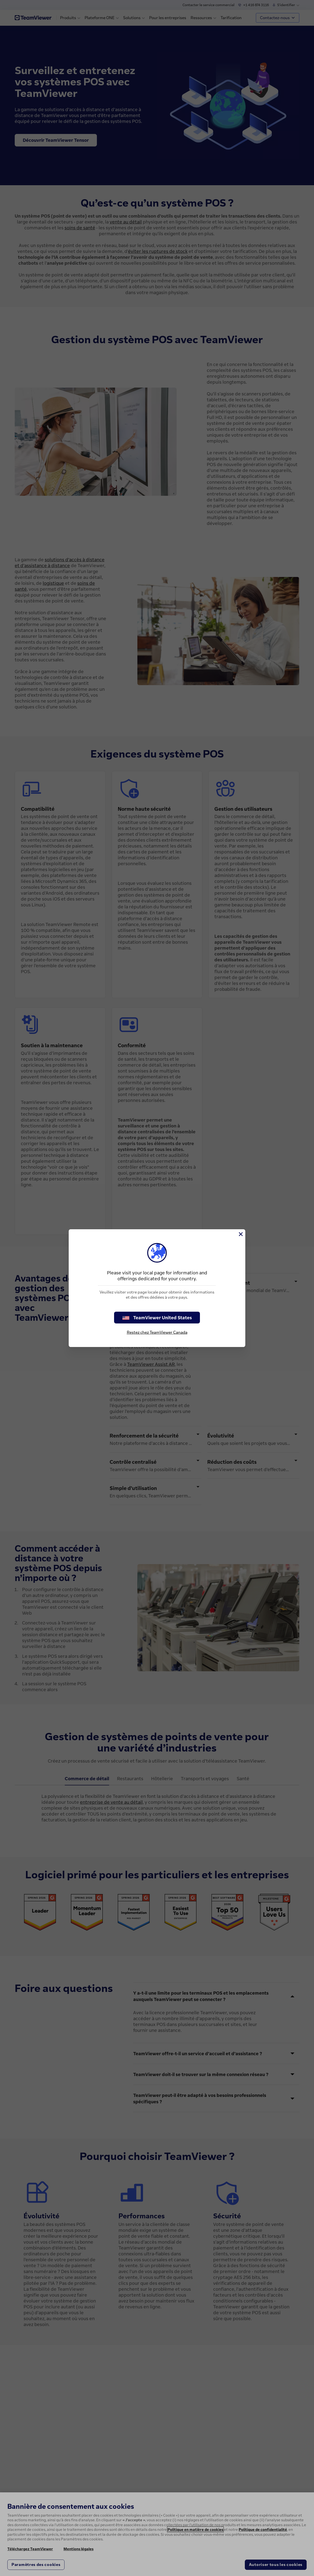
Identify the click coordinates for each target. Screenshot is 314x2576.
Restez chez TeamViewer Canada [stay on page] (157, 1332)
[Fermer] (240, 1234)
